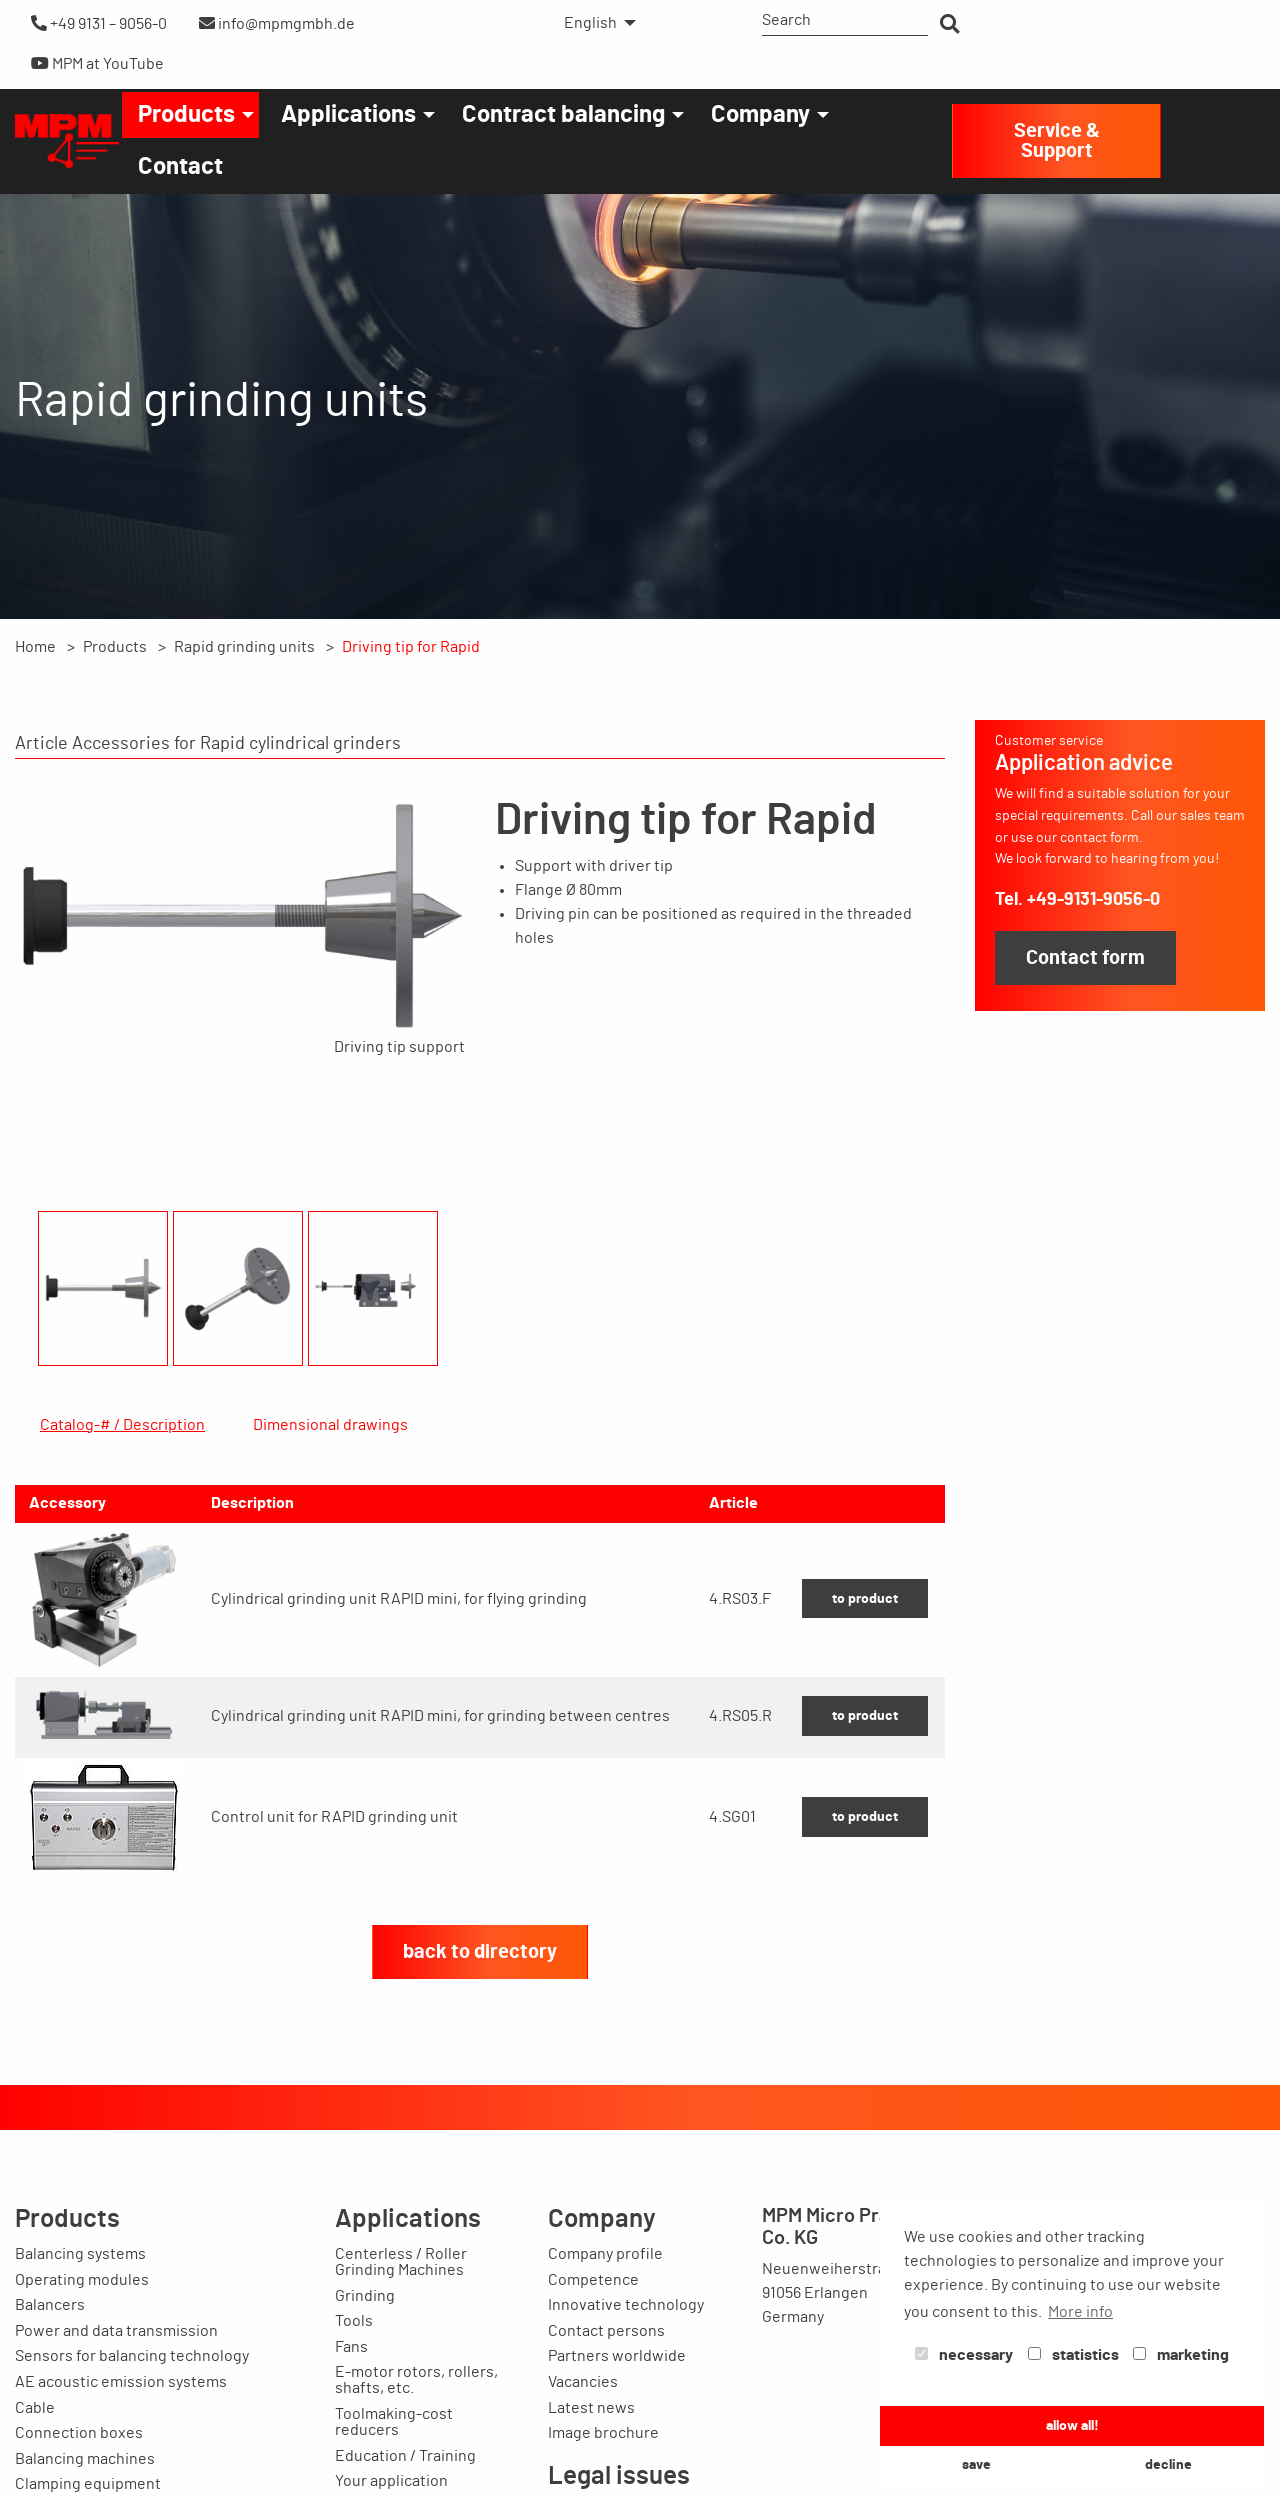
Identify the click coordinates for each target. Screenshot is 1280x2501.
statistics (1073, 2355)
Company (760, 115)
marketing (1181, 2355)
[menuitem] (594, 23)
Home (35, 647)
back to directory (480, 2048)
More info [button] (1080, 2312)
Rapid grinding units (244, 647)
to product (865, 1694)
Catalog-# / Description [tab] (122, 1425)
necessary (964, 2355)
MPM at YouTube (97, 63)
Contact (180, 167)
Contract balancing (563, 115)
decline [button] (1168, 2464)
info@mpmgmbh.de (277, 23)
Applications (348, 115)
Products (186, 115)
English (590, 23)
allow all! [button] (1072, 2425)
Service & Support (1057, 141)
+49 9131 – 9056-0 (99, 23)
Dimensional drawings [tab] (330, 1425)
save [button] (976, 2464)
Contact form (1085, 958)
